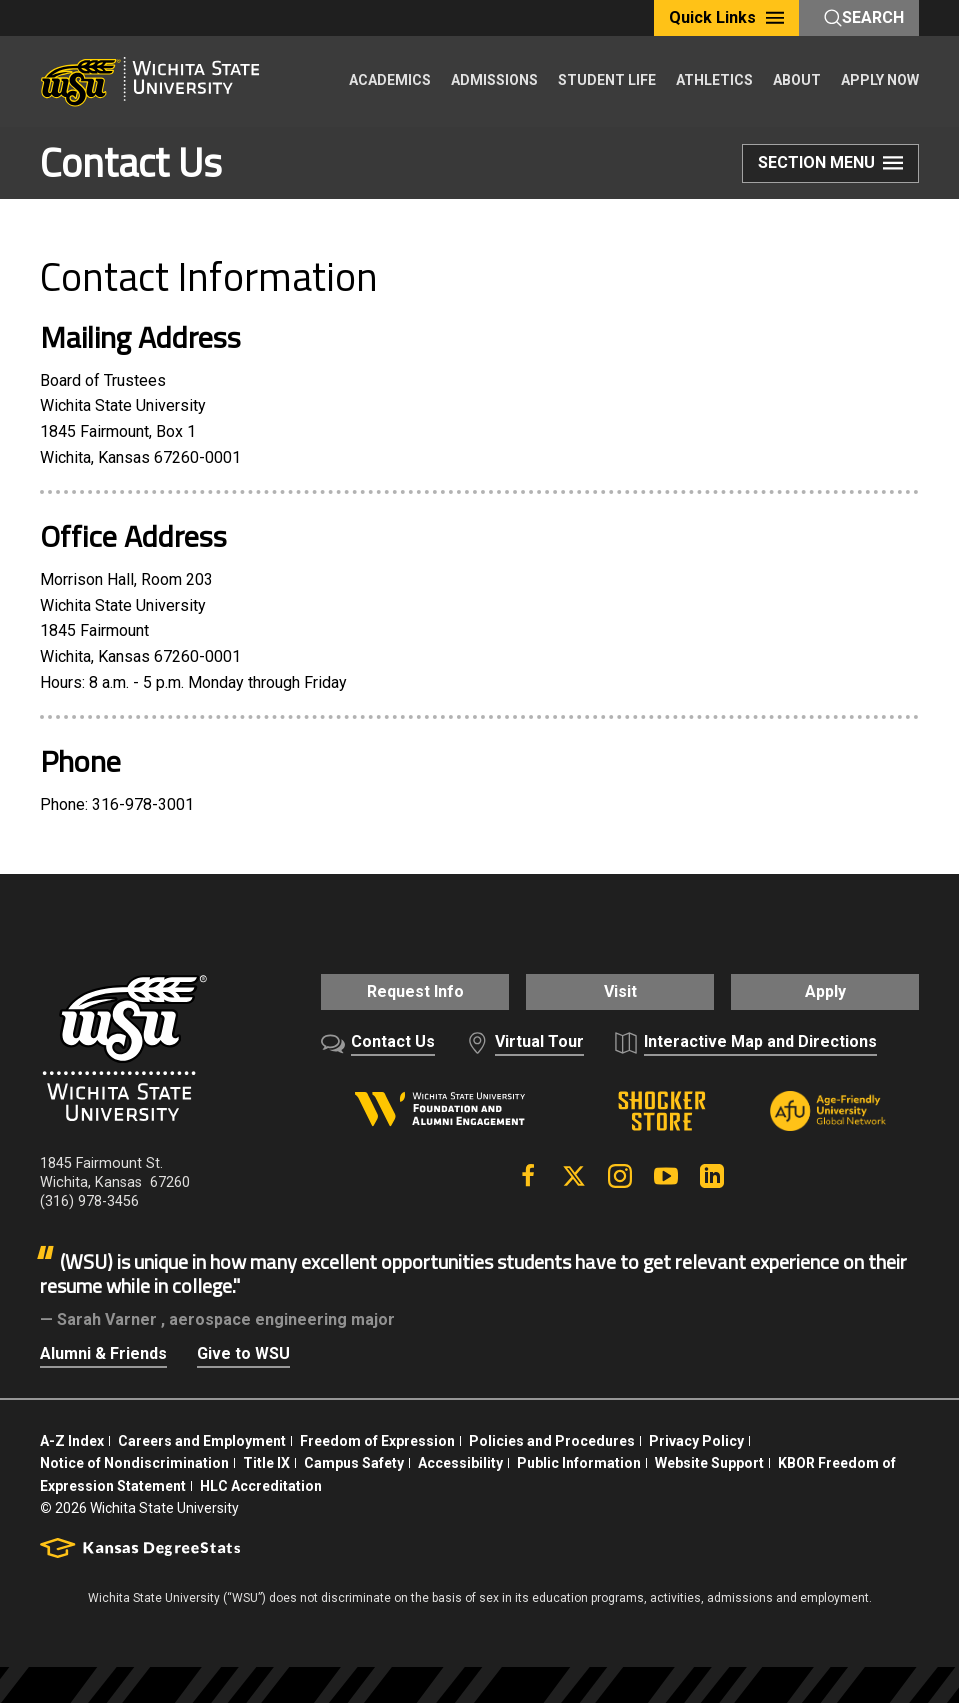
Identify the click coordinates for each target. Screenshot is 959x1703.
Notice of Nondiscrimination (134, 1459)
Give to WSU (243, 1349)
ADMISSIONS (494, 80)
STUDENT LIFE (607, 80)
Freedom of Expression (377, 1437)
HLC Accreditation (261, 1481)
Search (864, 17)
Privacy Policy (696, 1437)
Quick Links (726, 17)
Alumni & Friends (103, 1349)
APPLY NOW (880, 80)
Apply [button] (838, 991)
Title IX (266, 1459)
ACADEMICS (390, 80)
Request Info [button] (401, 991)
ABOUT (797, 80)
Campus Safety (354, 1459)
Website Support (709, 1459)
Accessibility (460, 1459)
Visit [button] (620, 991)
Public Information (579, 1459)
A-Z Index (72, 1437)
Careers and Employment (202, 1437)
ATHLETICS (714, 80)
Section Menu (830, 166)
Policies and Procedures (552, 1437)
